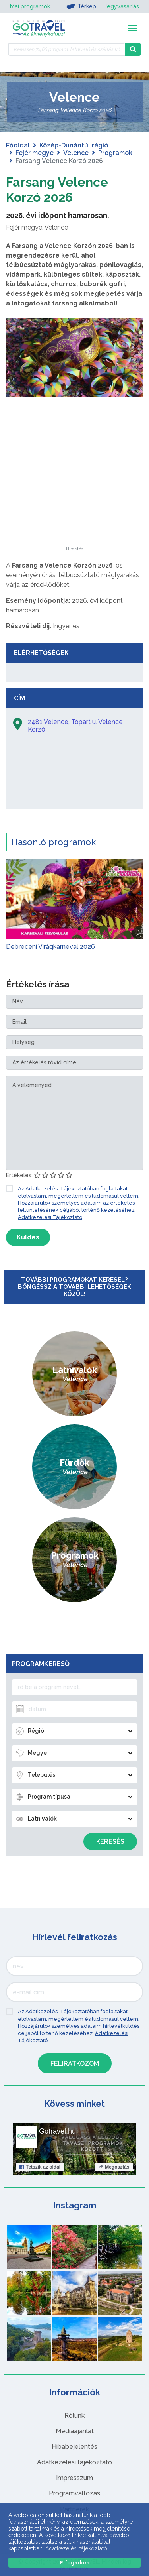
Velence (76, 153)
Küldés (28, 1237)
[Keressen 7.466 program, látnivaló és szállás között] (66, 49)
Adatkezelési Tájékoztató (50, 1217)
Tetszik (39, 2167)
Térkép (81, 6)
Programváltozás (74, 2493)
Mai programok (30, 6)
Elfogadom (74, 2563)
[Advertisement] (74, 497)
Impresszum (74, 2478)
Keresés (110, 1841)
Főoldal (18, 145)
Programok (115, 153)
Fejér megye (34, 153)
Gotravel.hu (57, 2131)
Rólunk (74, 2415)
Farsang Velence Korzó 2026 (57, 190)
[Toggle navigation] (132, 28)
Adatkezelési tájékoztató (74, 2462)
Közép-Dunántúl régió (73, 145)
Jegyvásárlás (121, 6)
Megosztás (114, 2167)
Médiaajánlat (75, 2431)
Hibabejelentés (74, 2446)
